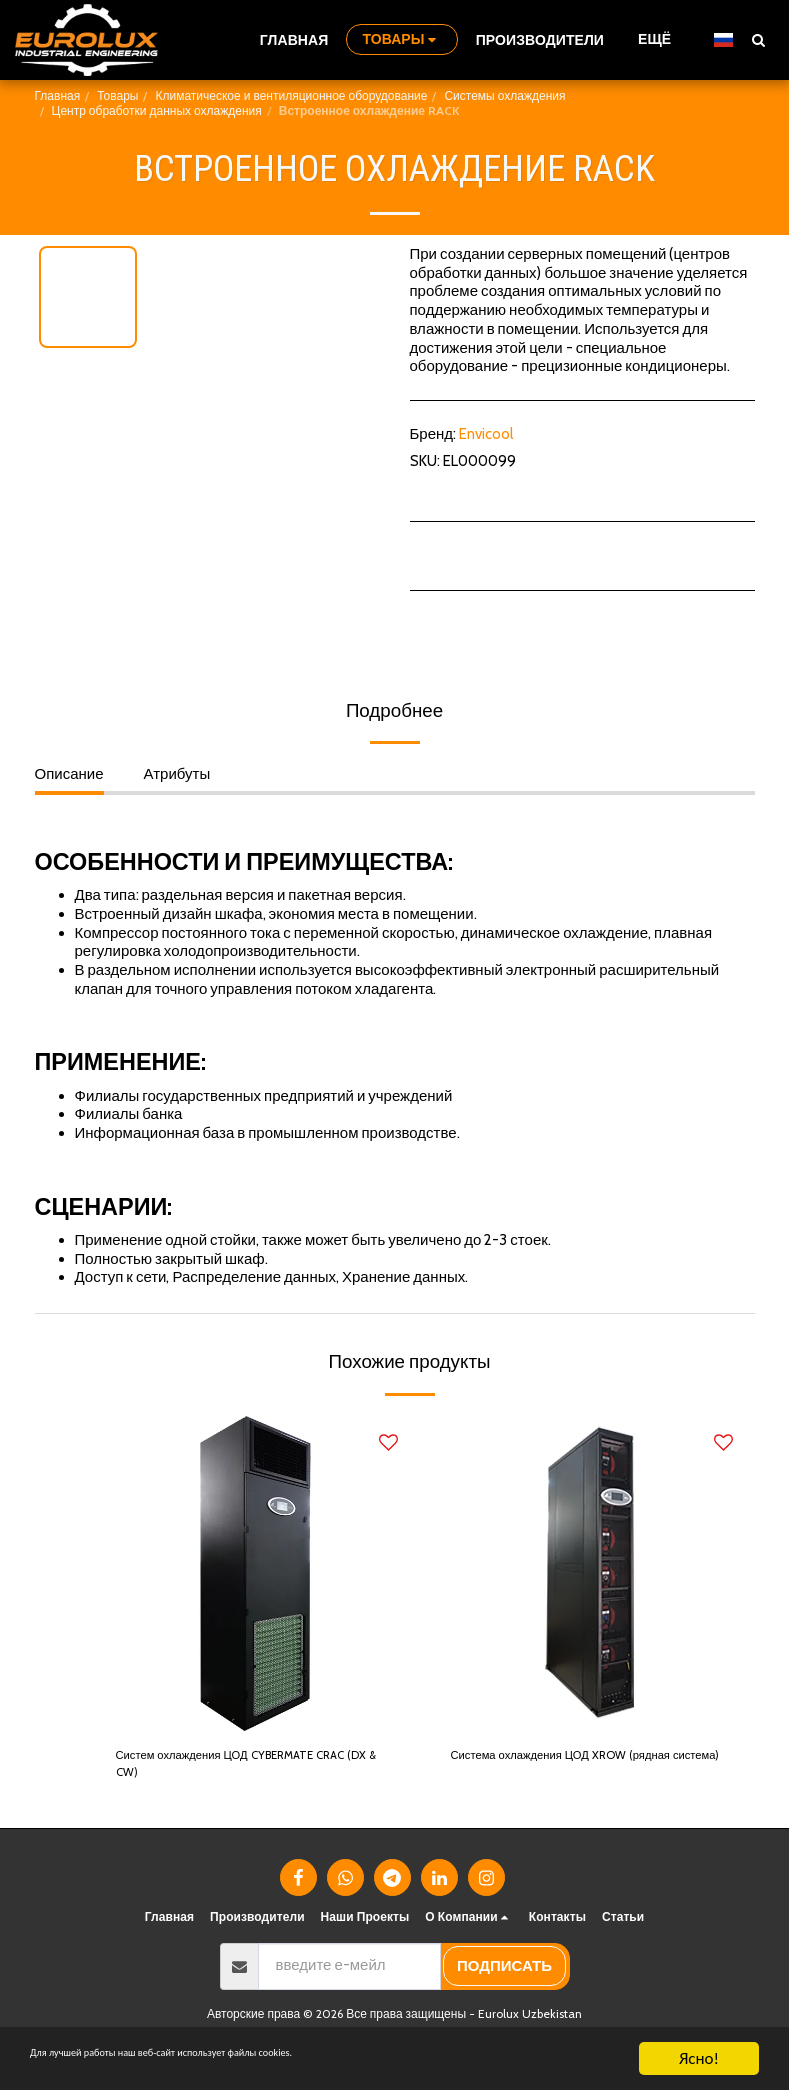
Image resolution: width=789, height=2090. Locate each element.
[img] (257, 1573)
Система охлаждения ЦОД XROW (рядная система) (566, 1769)
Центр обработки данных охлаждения (157, 110)
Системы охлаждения (504, 95)
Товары (117, 95)
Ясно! (699, 2058)
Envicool (486, 434)
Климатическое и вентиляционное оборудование (291, 95)
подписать (504, 1977)
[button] (758, 39)
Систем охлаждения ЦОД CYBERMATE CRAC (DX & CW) (246, 1769)
